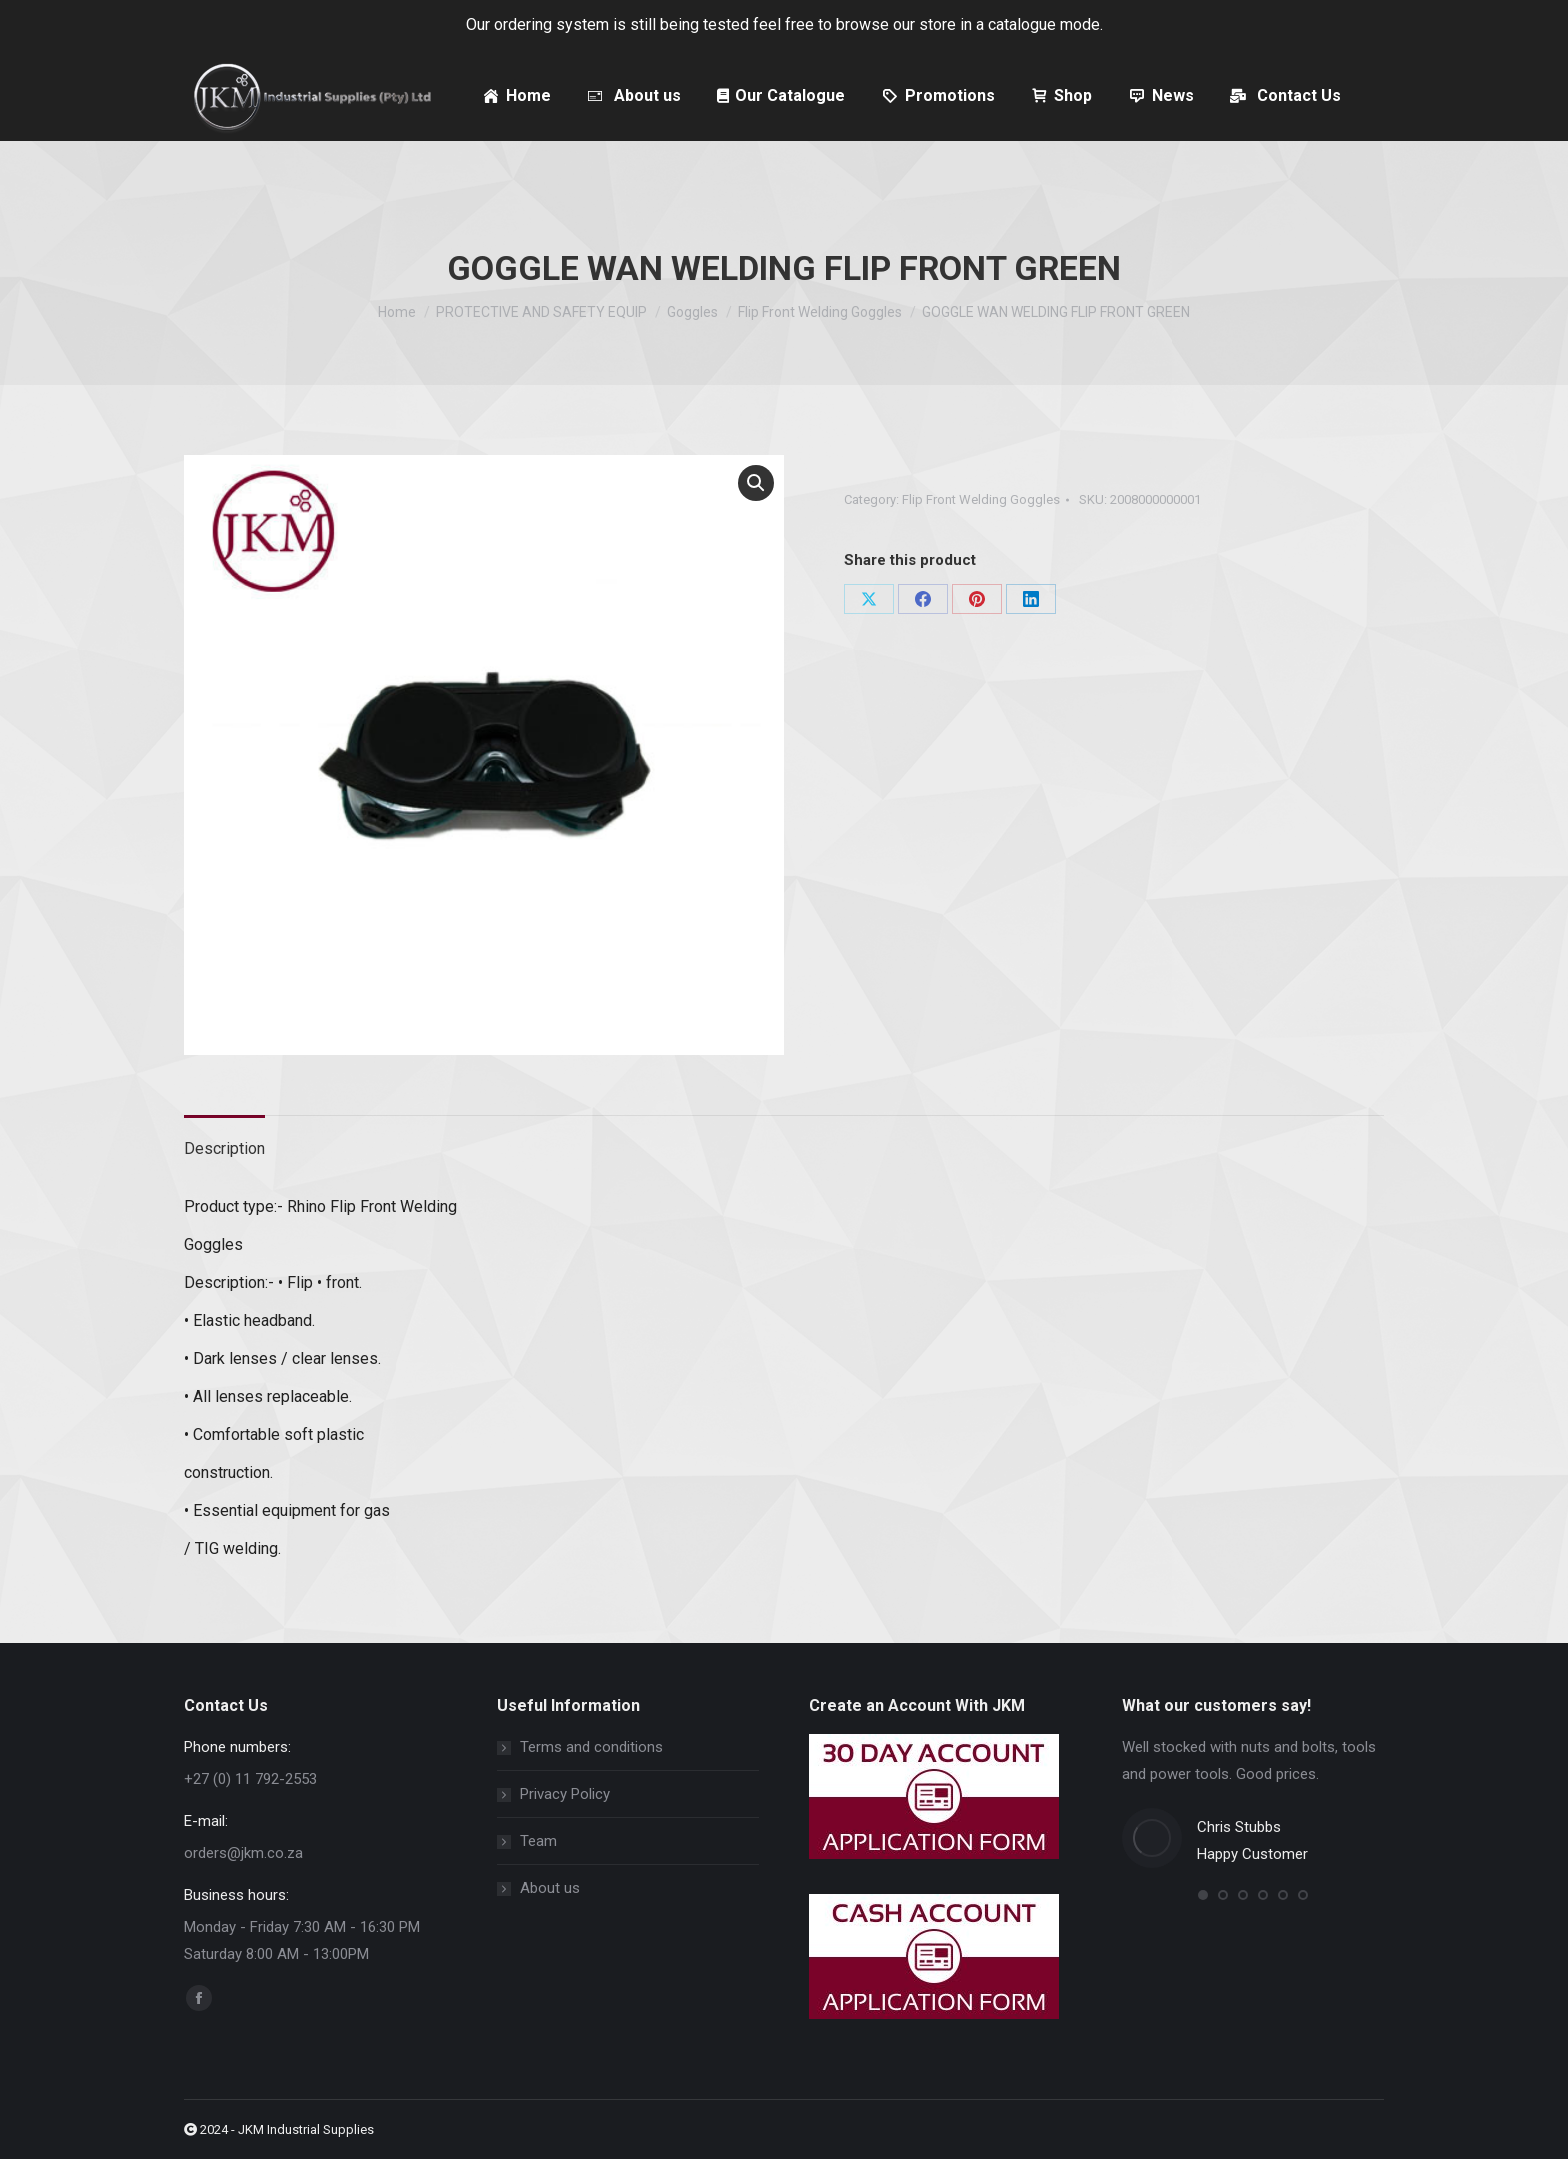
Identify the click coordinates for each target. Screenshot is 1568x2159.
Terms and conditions (591, 1747)
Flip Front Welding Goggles (981, 499)
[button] (756, 483)
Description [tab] (224, 1148)
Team (538, 1841)
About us (550, 1888)
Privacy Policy (565, 1794)
